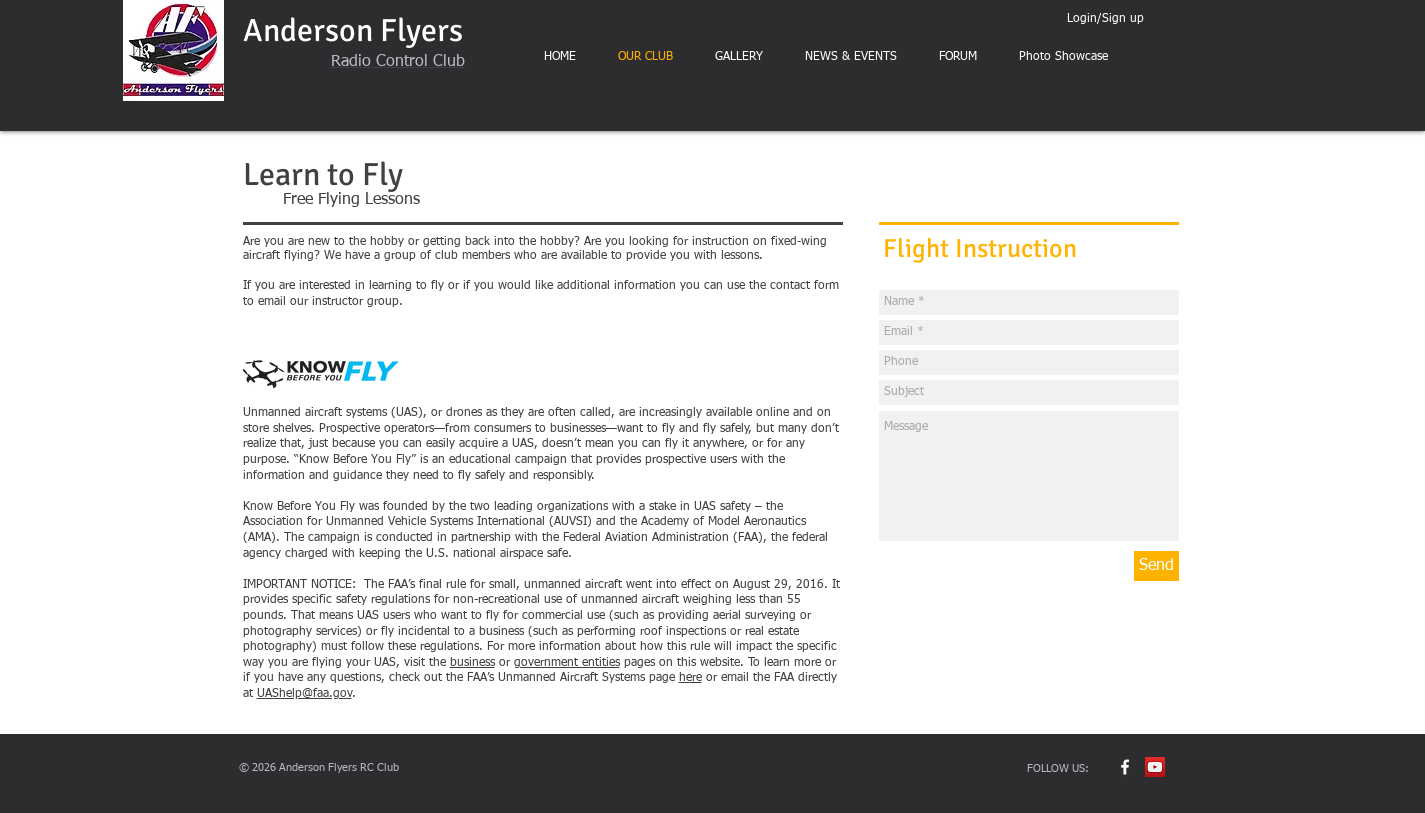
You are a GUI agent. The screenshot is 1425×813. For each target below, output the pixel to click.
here (690, 678)
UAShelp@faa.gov (304, 694)
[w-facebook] (1125, 767)
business (472, 663)
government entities (567, 663)
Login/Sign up (1105, 19)
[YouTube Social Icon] (1155, 767)
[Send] (1156, 566)
